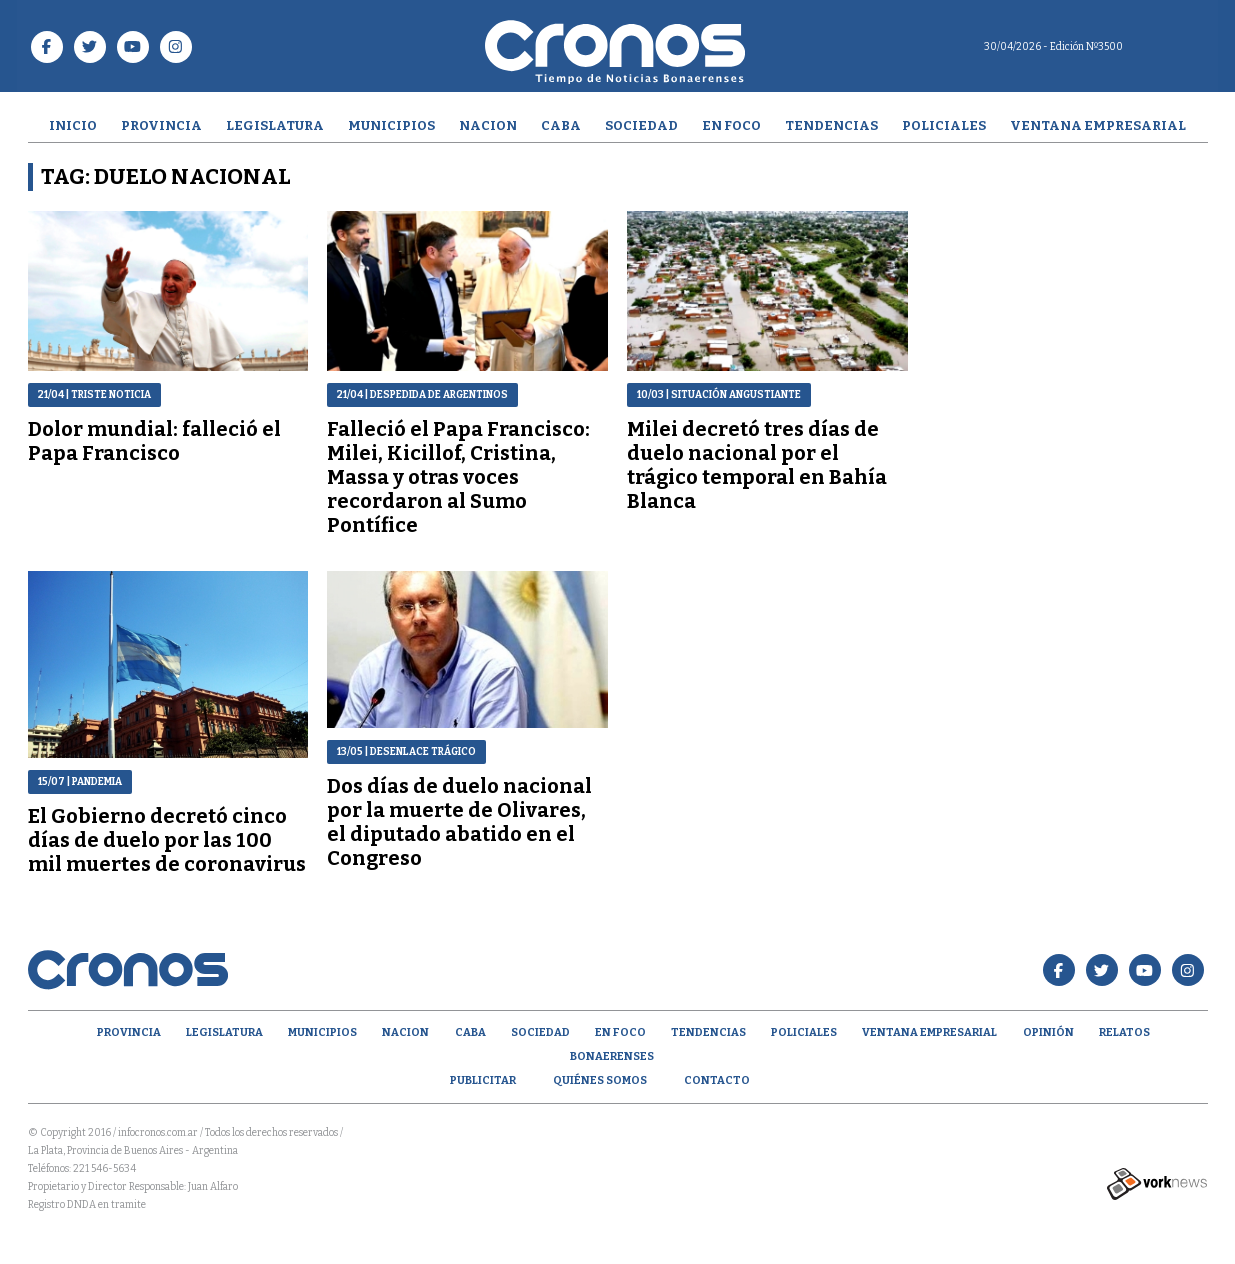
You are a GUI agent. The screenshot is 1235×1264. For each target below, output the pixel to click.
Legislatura (275, 125)
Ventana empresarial (1098, 125)
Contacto (717, 1080)
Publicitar (483, 1080)
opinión (1048, 1032)
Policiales (944, 125)
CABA (561, 125)
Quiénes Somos (600, 1080)
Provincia (161, 125)
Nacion (488, 125)
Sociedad (641, 125)
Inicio (73, 125)
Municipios (391, 125)
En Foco (731, 125)
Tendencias (831, 125)
